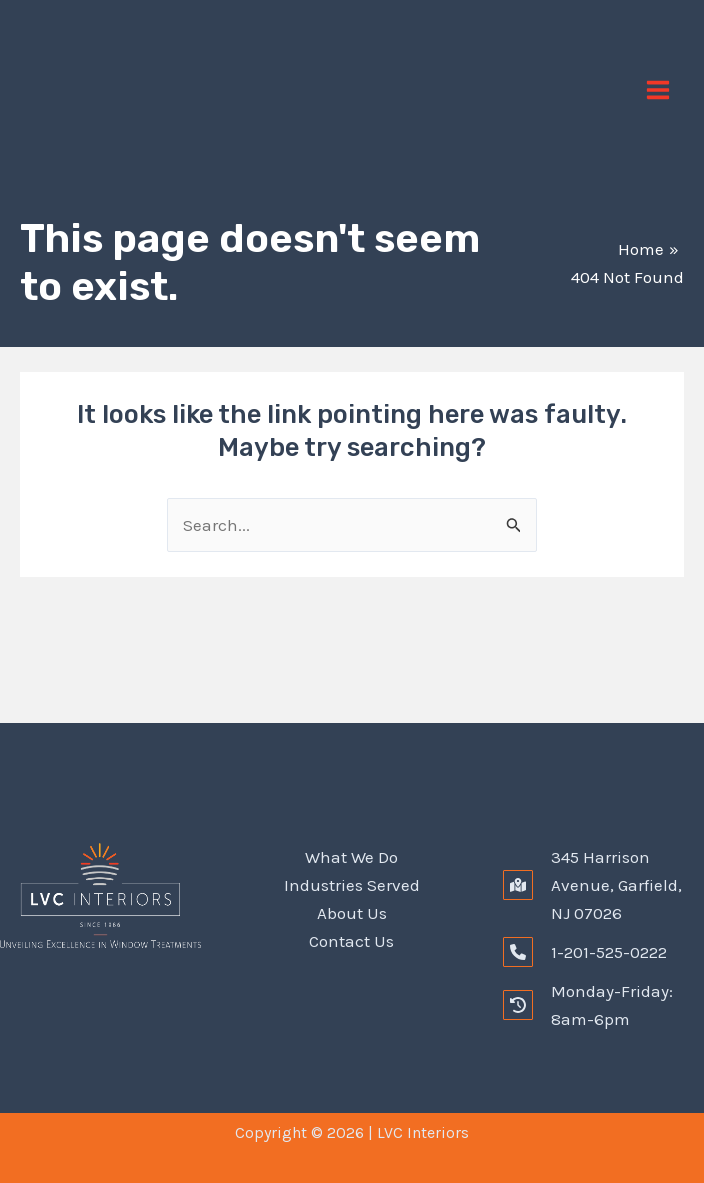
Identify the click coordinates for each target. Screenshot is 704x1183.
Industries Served (352, 885)
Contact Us (351, 941)
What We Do (351, 857)
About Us (352, 913)
